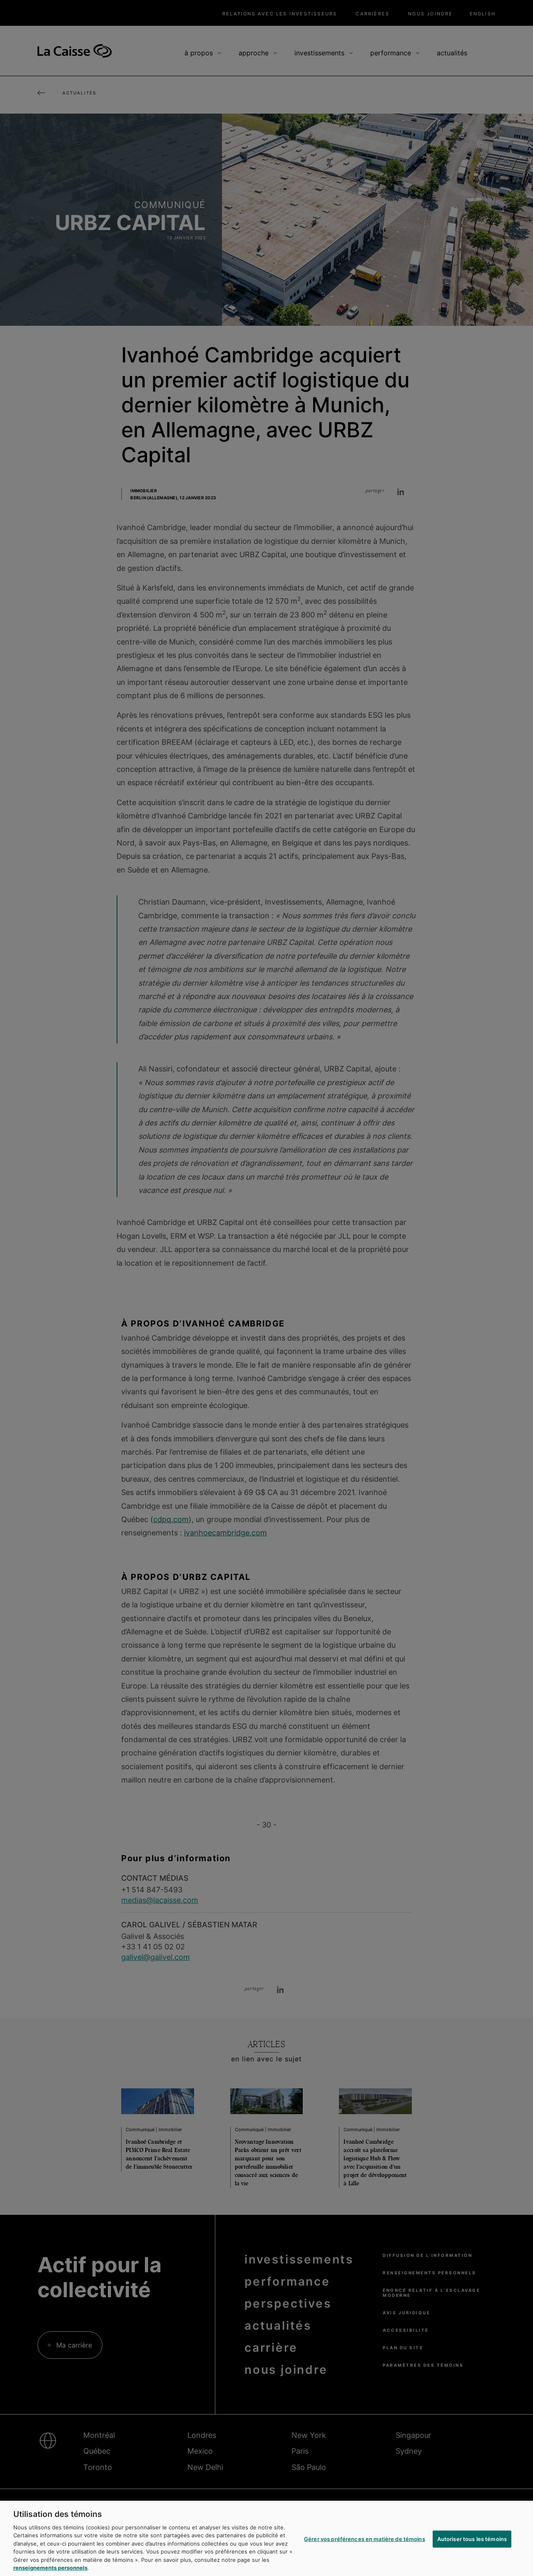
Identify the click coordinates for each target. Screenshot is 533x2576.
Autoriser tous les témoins (472, 2546)
